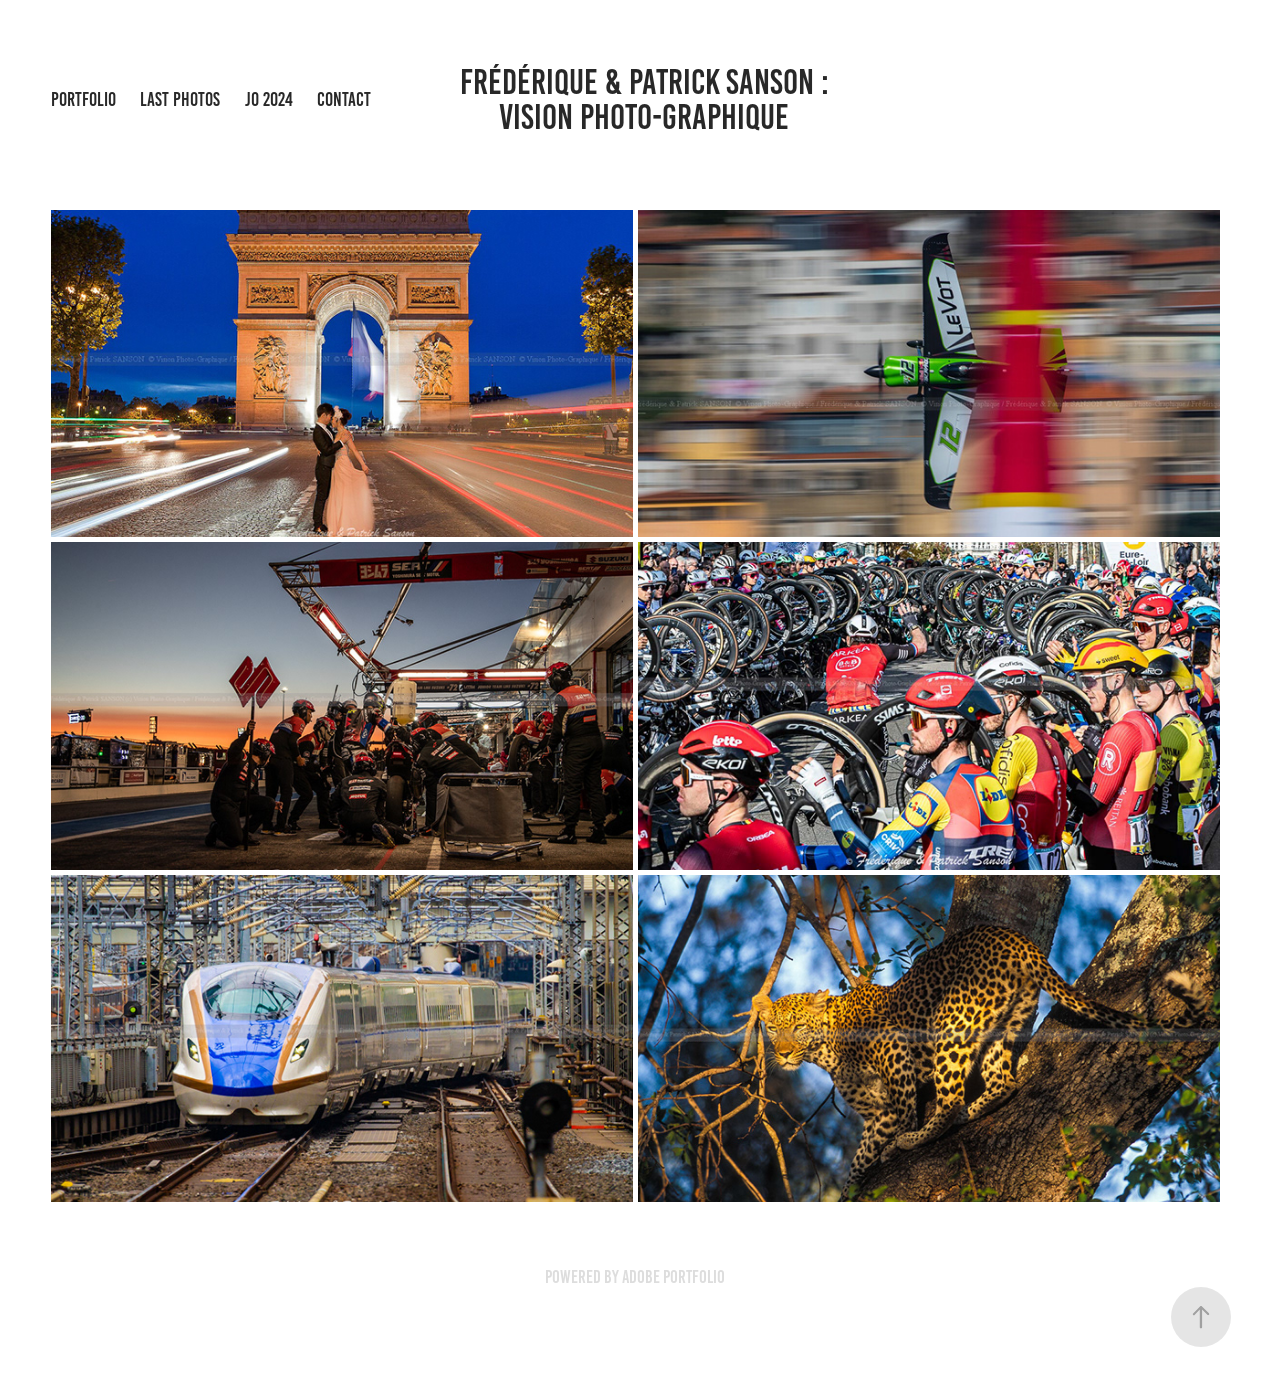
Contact (344, 99)
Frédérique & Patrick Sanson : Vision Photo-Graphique (658, 99)
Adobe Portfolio (673, 1277)
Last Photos (180, 99)
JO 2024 (269, 99)
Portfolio (83, 99)
